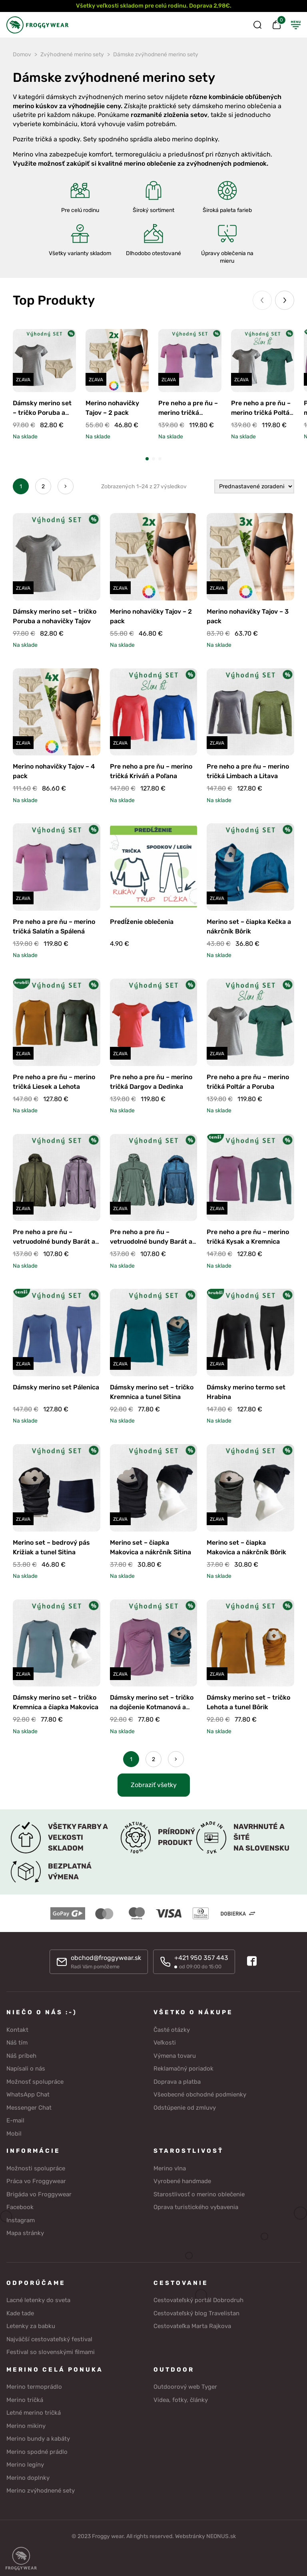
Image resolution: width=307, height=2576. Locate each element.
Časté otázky (172, 2029)
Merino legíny (25, 2464)
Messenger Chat (29, 2107)
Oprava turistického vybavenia (196, 2207)
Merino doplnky (28, 2477)
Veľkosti (165, 2042)
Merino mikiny (26, 2425)
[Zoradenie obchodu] (254, 486)
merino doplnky (195, 139)
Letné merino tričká (33, 2412)
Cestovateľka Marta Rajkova (192, 2326)
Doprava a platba (177, 2081)
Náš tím (17, 2042)
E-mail (15, 2120)
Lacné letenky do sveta (38, 2300)
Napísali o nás (25, 2068)
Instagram (20, 2220)
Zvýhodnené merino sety (72, 54)
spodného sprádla (125, 139)
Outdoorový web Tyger (185, 2386)
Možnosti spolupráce (35, 2168)
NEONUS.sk (221, 2536)
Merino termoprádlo (34, 2386)
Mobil (14, 2133)
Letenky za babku (30, 2326)
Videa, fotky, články (181, 2400)
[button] (147, 458)
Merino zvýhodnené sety (40, 2490)
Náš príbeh (21, 2055)
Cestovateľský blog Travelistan (196, 2313)
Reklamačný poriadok (183, 2068)
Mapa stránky (25, 2233)
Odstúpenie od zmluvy (185, 2107)
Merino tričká (24, 2400)
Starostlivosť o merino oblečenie (199, 2194)
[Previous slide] (262, 300)
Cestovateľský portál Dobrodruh (198, 2300)
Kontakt (17, 2029)
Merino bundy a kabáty (38, 2438)
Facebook (20, 2207)
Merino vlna (170, 2168)
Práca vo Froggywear (36, 2181)
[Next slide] (284, 300)
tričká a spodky (57, 139)
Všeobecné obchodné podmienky (200, 2094)
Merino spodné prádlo (37, 2451)
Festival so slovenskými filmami (50, 2352)
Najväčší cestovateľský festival (49, 2339)
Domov (22, 54)
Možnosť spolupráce (35, 2081)
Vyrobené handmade (182, 2181)
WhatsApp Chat (28, 2094)
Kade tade (20, 2313)
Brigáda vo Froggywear (39, 2194)
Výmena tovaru (175, 2055)
